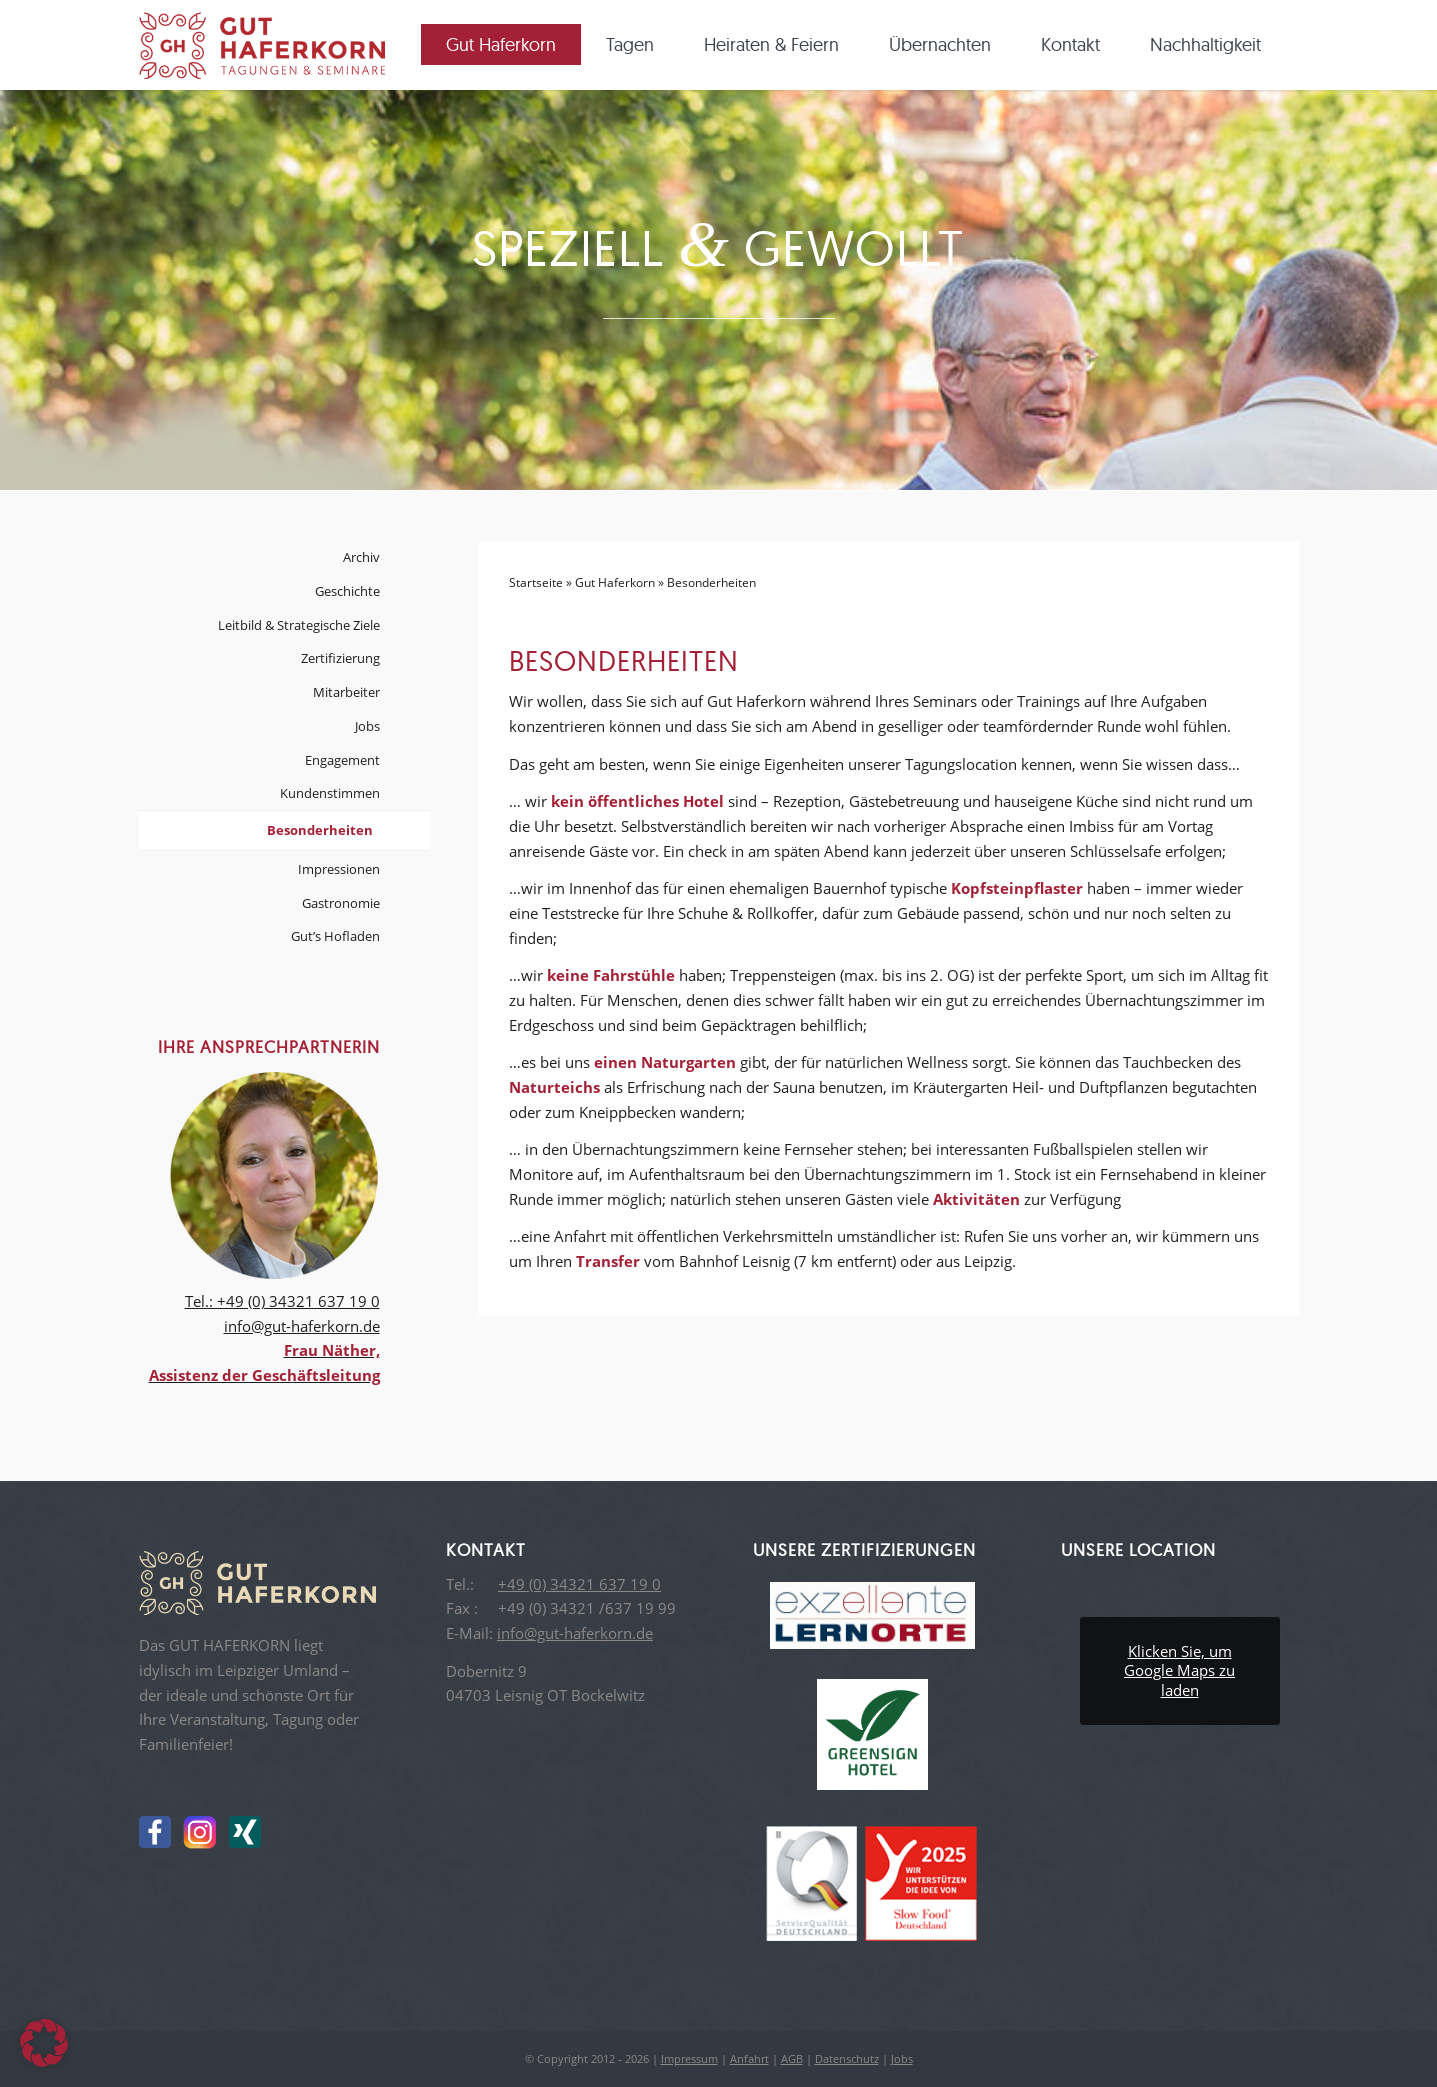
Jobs (367, 726)
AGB (792, 2058)
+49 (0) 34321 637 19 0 (579, 1584)
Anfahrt (749, 2058)
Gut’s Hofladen (335, 936)
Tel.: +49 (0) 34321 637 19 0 (282, 1301)
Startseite (536, 582)
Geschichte (347, 591)
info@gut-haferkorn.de (302, 1326)
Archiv (361, 557)
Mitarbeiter (346, 692)
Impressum (689, 2058)
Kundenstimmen (330, 793)
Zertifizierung (340, 658)
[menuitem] (507, 45)
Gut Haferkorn (615, 582)
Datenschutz (847, 2058)
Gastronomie (341, 903)
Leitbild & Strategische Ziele (299, 625)
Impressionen (339, 869)
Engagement (342, 760)
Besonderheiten (320, 830)
